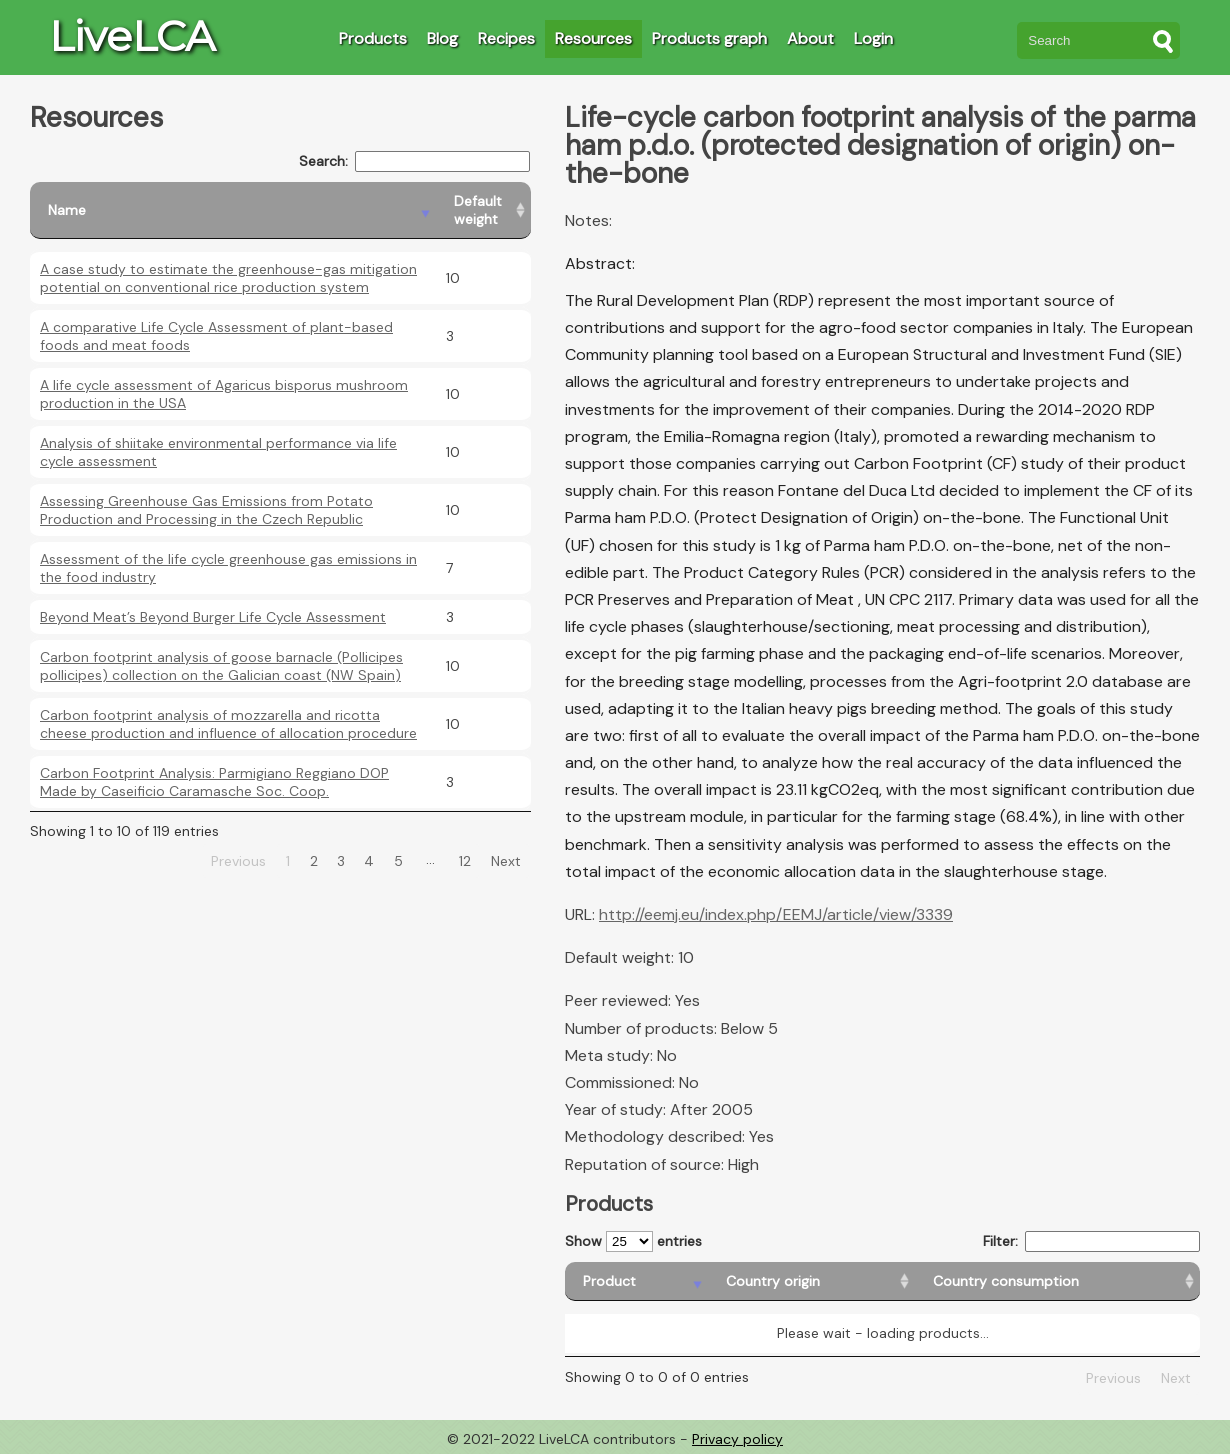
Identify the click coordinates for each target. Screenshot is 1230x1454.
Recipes (506, 38)
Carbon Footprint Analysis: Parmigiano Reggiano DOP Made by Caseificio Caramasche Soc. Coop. (214, 782)
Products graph (709, 38)
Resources (593, 38)
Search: (414, 161)
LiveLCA (132, 36)
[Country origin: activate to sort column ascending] (812, 1281)
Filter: (1091, 1241)
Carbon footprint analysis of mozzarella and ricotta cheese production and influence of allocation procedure (228, 724)
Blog (442, 38)
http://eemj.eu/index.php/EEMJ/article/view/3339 (776, 914)
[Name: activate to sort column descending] (233, 210)
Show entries (633, 1241)
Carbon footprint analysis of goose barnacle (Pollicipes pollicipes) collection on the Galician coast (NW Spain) (221, 666)
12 (465, 861)
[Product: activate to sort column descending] (636, 1281)
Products (373, 38)
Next (506, 861)
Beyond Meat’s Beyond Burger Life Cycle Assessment (213, 617)
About (810, 38)
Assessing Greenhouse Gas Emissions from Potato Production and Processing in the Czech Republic (206, 510)
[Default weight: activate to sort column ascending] (483, 210)
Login (873, 38)
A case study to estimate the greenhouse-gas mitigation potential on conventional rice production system (228, 278)
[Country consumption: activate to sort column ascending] (1057, 1281)
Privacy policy (737, 1439)
